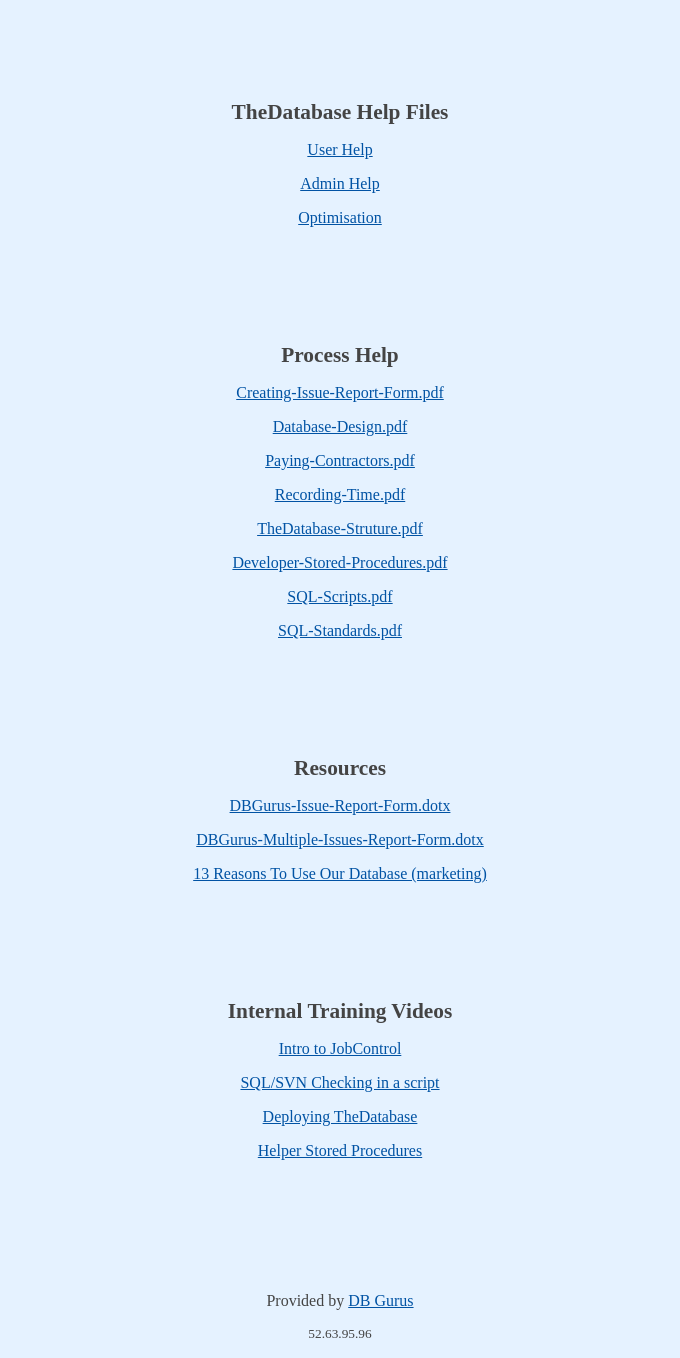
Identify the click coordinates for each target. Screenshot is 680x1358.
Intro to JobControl (340, 1048)
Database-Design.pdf (340, 426)
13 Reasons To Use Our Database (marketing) (340, 873)
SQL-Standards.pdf (340, 630)
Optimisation (340, 217)
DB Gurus (380, 1300)
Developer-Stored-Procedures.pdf (339, 562)
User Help (339, 149)
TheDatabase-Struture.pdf (340, 528)
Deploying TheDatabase (340, 1116)
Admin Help (340, 183)
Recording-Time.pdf (340, 494)
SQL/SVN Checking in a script (339, 1082)
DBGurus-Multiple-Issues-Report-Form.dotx (340, 839)
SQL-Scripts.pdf (339, 596)
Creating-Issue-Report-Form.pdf (340, 392)
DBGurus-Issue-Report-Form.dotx (340, 805)
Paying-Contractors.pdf (340, 460)
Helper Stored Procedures (340, 1150)
